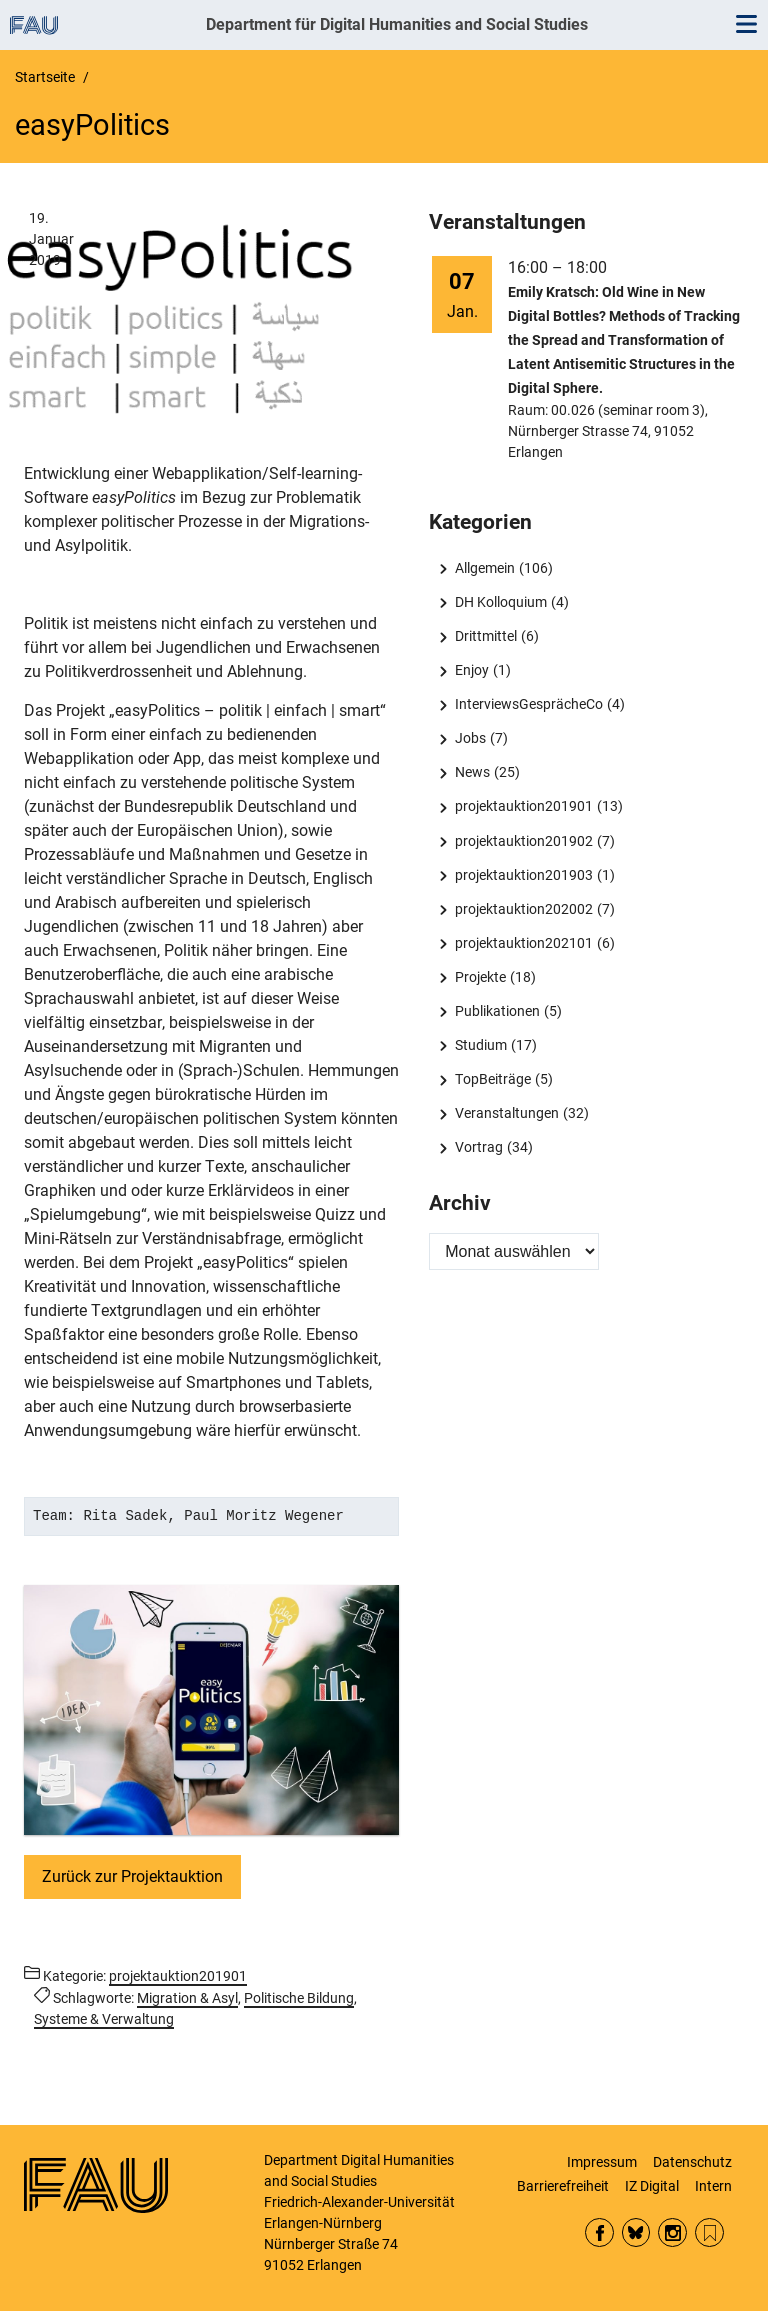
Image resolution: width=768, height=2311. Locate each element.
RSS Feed (709, 2232)
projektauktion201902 (524, 841)
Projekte (480, 977)
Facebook (599, 2232)
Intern (713, 2186)
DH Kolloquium (501, 602)
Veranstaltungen (507, 1113)
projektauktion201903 (524, 875)
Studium (481, 1045)
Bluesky (636, 2232)
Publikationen (497, 1011)
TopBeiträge (493, 1079)
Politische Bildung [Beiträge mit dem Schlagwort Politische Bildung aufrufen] (299, 1998)
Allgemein (485, 568)
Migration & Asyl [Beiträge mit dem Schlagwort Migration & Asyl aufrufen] (187, 1998)
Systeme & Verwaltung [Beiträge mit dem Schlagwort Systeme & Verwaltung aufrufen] (104, 2019)
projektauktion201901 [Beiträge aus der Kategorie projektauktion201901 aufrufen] (178, 1976)
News (472, 772)
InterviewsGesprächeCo (529, 704)
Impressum (602, 2162)
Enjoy (472, 670)
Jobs (470, 738)
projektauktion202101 (524, 943)
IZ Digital (652, 2186)
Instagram (672, 2232)
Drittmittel (486, 636)
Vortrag (479, 1147)
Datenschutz (692, 2162)
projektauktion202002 (524, 909)
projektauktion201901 (524, 806)
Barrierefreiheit (563, 2186)
